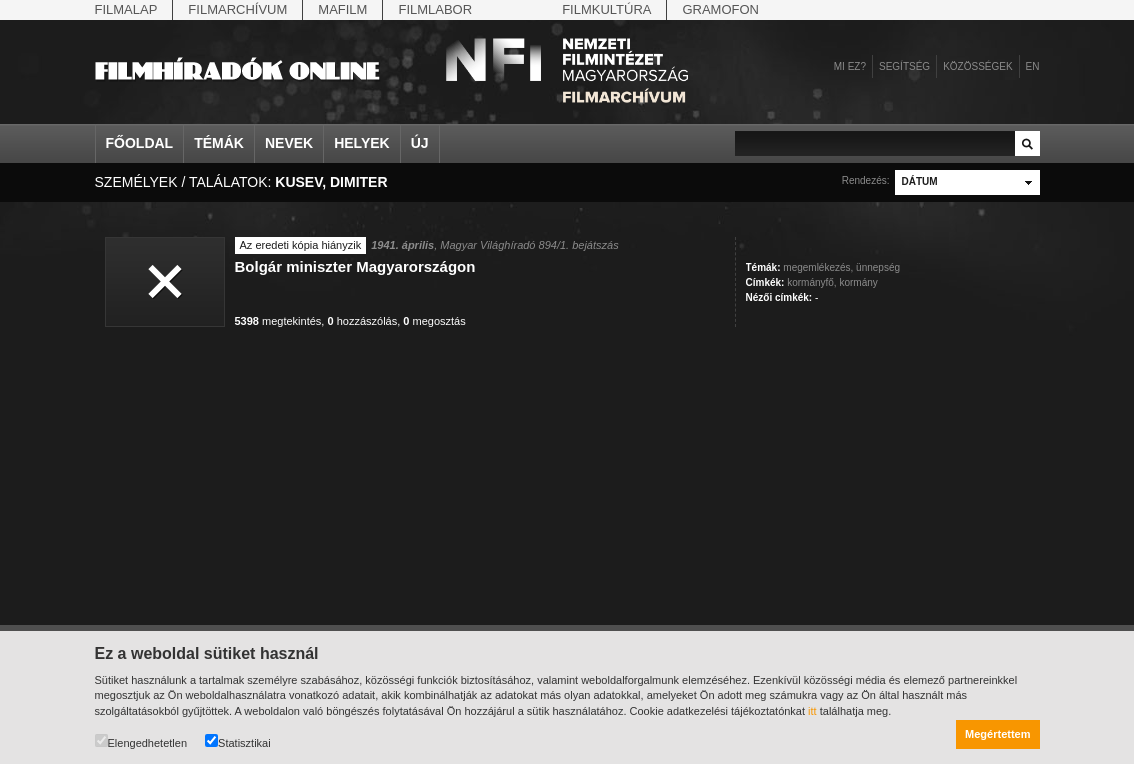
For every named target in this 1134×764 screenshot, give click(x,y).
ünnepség (878, 267)
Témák (219, 143)
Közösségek (977, 66)
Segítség (904, 66)
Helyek (362, 143)
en (1033, 66)
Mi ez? (850, 66)
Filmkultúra (606, 9)
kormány (858, 282)
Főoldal (140, 143)
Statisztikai (238, 741)
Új (420, 143)
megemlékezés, (818, 267)
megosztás (434, 321)
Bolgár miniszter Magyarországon (355, 266)
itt (812, 711)
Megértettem (997, 734)
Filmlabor (435, 9)
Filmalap (126, 9)
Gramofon (720, 9)
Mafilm (342, 9)
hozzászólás (362, 321)
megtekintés (278, 321)
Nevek (289, 143)
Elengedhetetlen (141, 741)
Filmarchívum (237, 9)
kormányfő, (811, 282)
